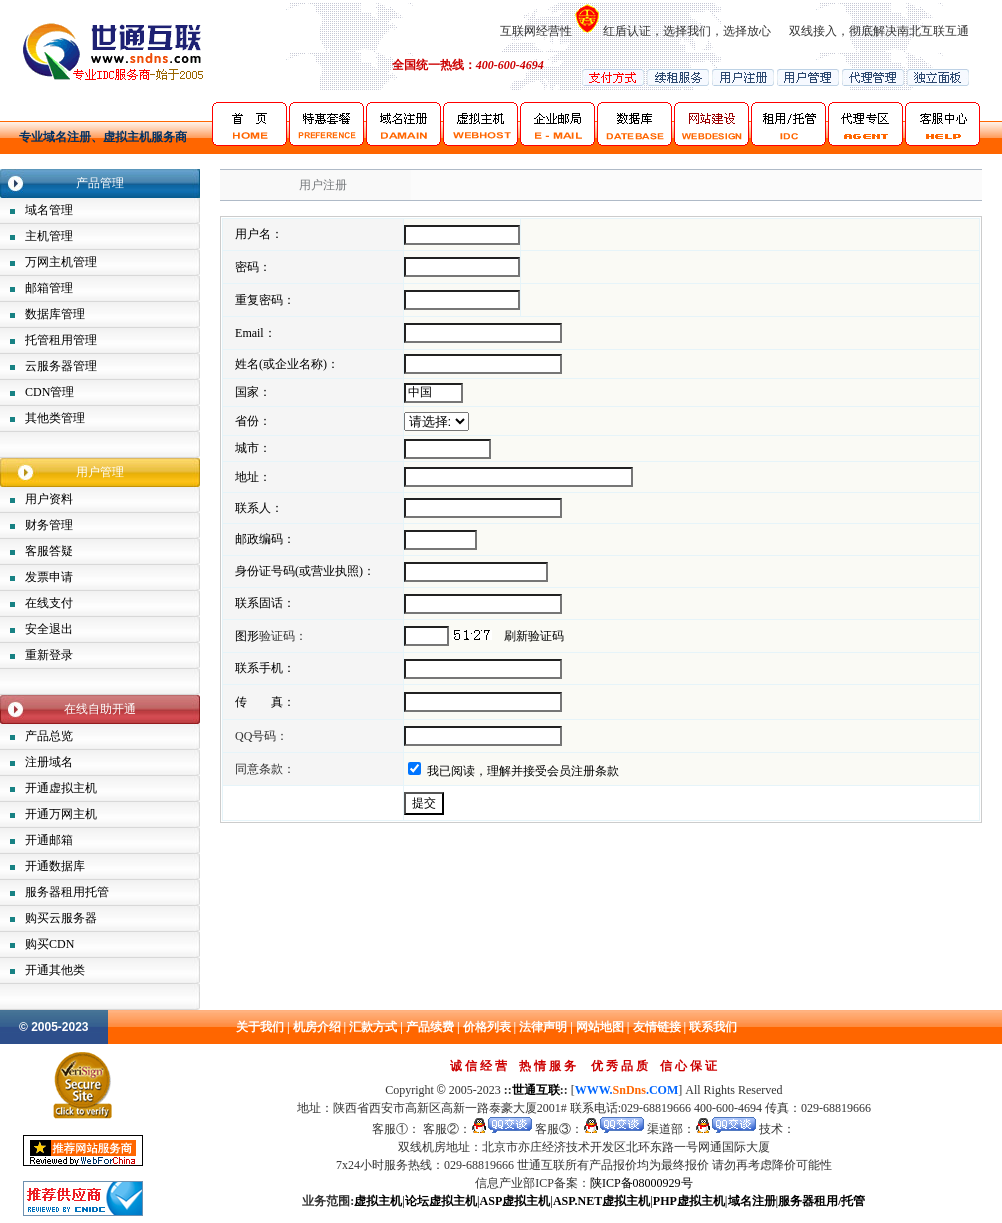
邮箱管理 (49, 288)
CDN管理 (49, 392)
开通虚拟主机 (61, 788)
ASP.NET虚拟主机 (601, 1201)
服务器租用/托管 (821, 1201)
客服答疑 (49, 551)
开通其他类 (55, 970)
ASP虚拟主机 (515, 1201)
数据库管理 (55, 314)
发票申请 (49, 577)
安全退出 (49, 629)
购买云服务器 (61, 918)
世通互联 (536, 1090)
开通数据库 (55, 866)
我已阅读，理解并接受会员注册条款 (523, 771)
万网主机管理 (61, 262)
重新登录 (49, 655)
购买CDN (49, 944)
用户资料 (49, 499)
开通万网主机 (61, 814)
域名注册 (752, 1201)
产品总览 (49, 736)
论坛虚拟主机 (441, 1201)
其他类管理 (55, 418)
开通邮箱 (49, 840)
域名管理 (49, 210)
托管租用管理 (61, 340)
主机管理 (49, 236)
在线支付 (49, 603)
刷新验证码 (534, 636)
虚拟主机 (378, 1201)
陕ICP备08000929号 (641, 1183)
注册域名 (49, 762)
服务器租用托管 (67, 892)
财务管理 (49, 525)
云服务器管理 (61, 366)
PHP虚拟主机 (689, 1201)
